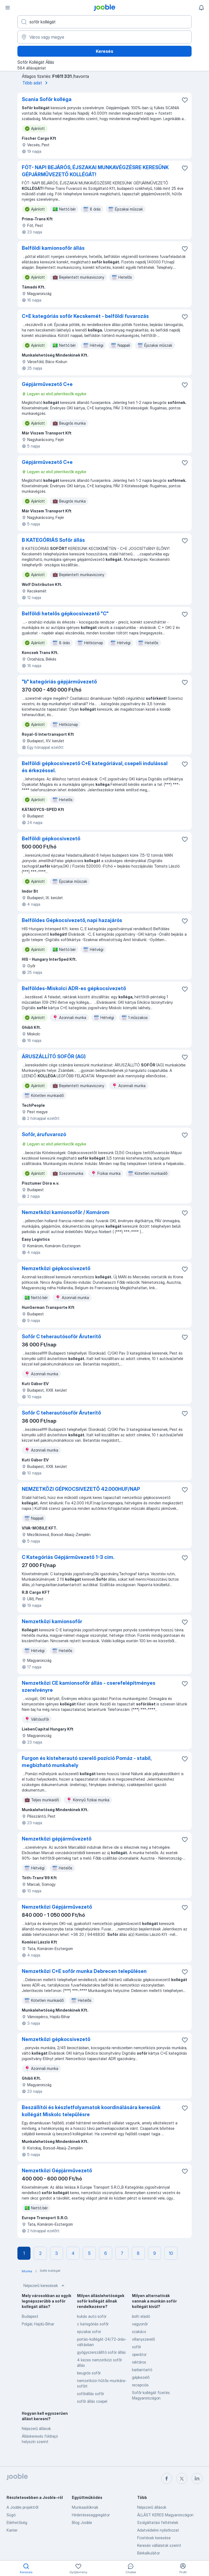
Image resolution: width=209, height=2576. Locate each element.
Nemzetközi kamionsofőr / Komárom (65, 1212)
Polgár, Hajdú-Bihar (38, 2324)
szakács (139, 2331)
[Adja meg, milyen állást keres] (104, 21)
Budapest (30, 2316)
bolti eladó (141, 2316)
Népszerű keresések (44, 2285)
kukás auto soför (91, 2316)
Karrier (12, 2530)
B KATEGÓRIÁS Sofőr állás (53, 540)
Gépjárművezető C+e (47, 384)
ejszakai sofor (89, 2331)
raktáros (139, 2362)
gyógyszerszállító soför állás (101, 2352)
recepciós (140, 2385)
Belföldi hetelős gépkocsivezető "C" (65, 613)
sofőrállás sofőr (90, 2393)
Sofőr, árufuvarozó (44, 1134)
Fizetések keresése (154, 2537)
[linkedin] (197, 2478)
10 (171, 2253)
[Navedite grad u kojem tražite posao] (104, 37)
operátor (139, 2354)
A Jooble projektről (22, 2507)
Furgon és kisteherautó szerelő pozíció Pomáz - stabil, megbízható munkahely (86, 1761)
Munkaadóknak (85, 2507)
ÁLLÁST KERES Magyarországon (165, 2515)
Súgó (11, 2515)
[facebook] (166, 2478)
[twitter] (181, 2478)
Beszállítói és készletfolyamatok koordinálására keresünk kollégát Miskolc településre (91, 2110)
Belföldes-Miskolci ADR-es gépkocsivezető (74, 988)
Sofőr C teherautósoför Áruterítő (61, 1336)
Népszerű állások (36, 2428)
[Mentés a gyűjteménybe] (185, 100)
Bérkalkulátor (148, 2553)
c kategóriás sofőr (93, 2324)
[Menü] (7, 7)
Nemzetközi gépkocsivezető (56, 1268)
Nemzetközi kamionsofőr (52, 1621)
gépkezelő (140, 2377)
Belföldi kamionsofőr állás (53, 248)
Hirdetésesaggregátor (91, 2515)
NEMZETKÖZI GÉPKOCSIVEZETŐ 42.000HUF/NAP (81, 1489)
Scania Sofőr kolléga (47, 99)
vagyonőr (140, 2324)
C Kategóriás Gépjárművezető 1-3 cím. (68, 1557)
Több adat (36, 83)
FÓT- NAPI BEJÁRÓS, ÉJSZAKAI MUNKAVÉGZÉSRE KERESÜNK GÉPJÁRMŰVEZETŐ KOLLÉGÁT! (95, 171)
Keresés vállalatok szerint (159, 2545)
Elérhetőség (17, 2522)
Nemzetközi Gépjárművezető (57, 1907)
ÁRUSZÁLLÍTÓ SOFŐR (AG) (54, 1056)
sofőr (136, 2346)
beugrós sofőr (89, 2373)
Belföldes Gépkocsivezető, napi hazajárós (72, 920)
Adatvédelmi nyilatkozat (158, 2530)
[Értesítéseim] (201, 7)
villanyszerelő (143, 2339)
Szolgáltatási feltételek (157, 2522)
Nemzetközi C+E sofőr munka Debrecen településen (84, 1971)
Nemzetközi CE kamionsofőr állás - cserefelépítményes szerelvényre (88, 1686)
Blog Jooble (82, 2522)
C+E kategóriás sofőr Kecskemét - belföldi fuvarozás (85, 316)
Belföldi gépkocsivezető (51, 838)
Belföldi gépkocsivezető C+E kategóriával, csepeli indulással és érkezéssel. (95, 767)
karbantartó (142, 2369)
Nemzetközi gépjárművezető (56, 1839)
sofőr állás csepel (92, 2401)
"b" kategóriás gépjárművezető (59, 682)
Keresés (104, 51)
